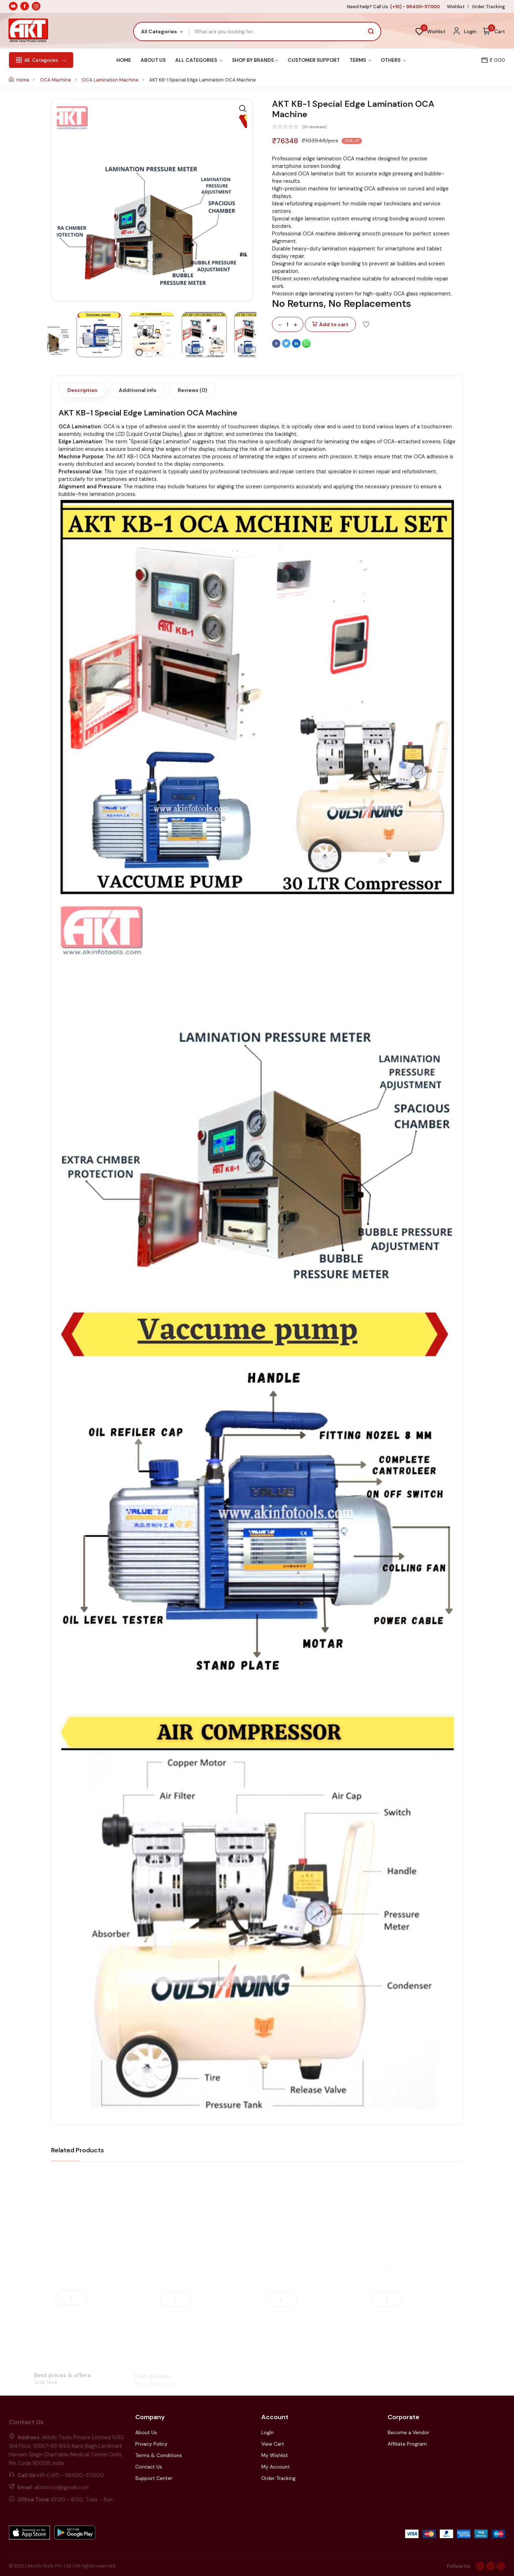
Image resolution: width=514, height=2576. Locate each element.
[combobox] (161, 31)
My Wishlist (274, 2455)
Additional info (137, 390)
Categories (41, 60)
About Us (153, 60)
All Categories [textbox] (159, 31)
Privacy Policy (151, 2444)
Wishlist (456, 6)
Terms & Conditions (158, 2455)
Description (82, 390)
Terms (360, 60)
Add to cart (330, 324)
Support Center (153, 2478)
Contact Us (148, 2466)
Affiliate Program (407, 2444)
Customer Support (314, 60)
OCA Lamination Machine (111, 80)
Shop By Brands (255, 60)
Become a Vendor (408, 2432)
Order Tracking (488, 6)
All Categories (198, 60)
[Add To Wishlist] (366, 324)
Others (393, 60)
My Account (275, 2466)
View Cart (272, 2444)
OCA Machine (56, 80)
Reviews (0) (192, 390)
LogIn (267, 2432)
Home (123, 60)
